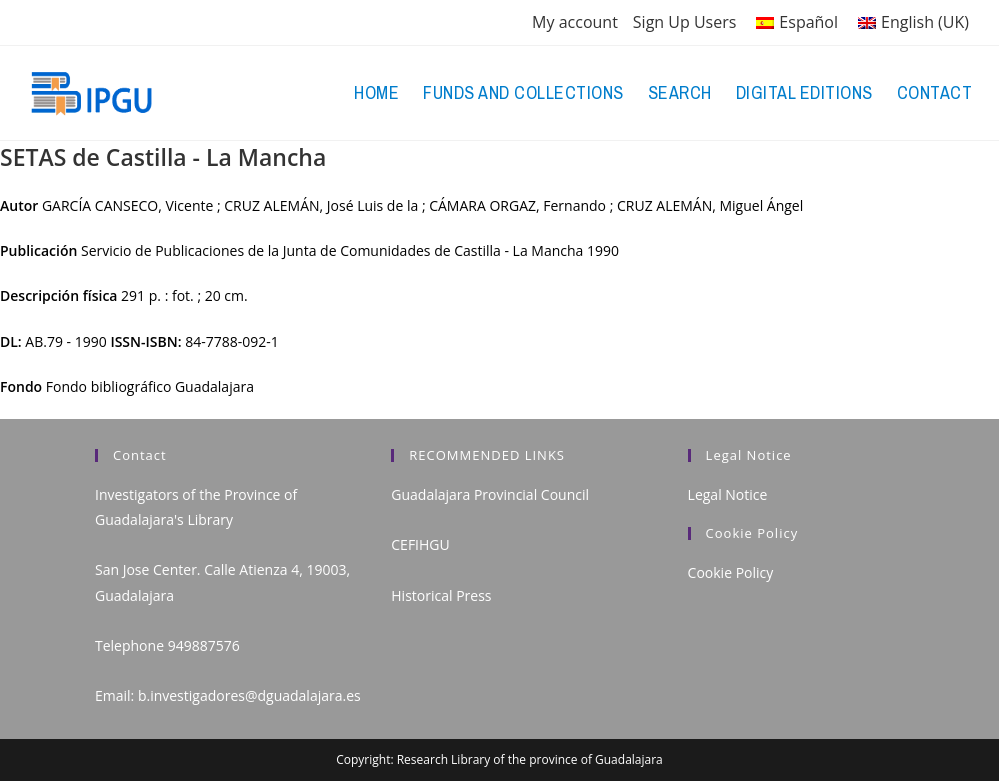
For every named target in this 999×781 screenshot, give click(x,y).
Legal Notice (728, 494)
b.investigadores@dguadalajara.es (249, 695)
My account (575, 22)
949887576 (204, 645)
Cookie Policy (731, 572)
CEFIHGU (420, 544)
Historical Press (441, 595)
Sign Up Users (685, 22)
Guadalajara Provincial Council (490, 494)
